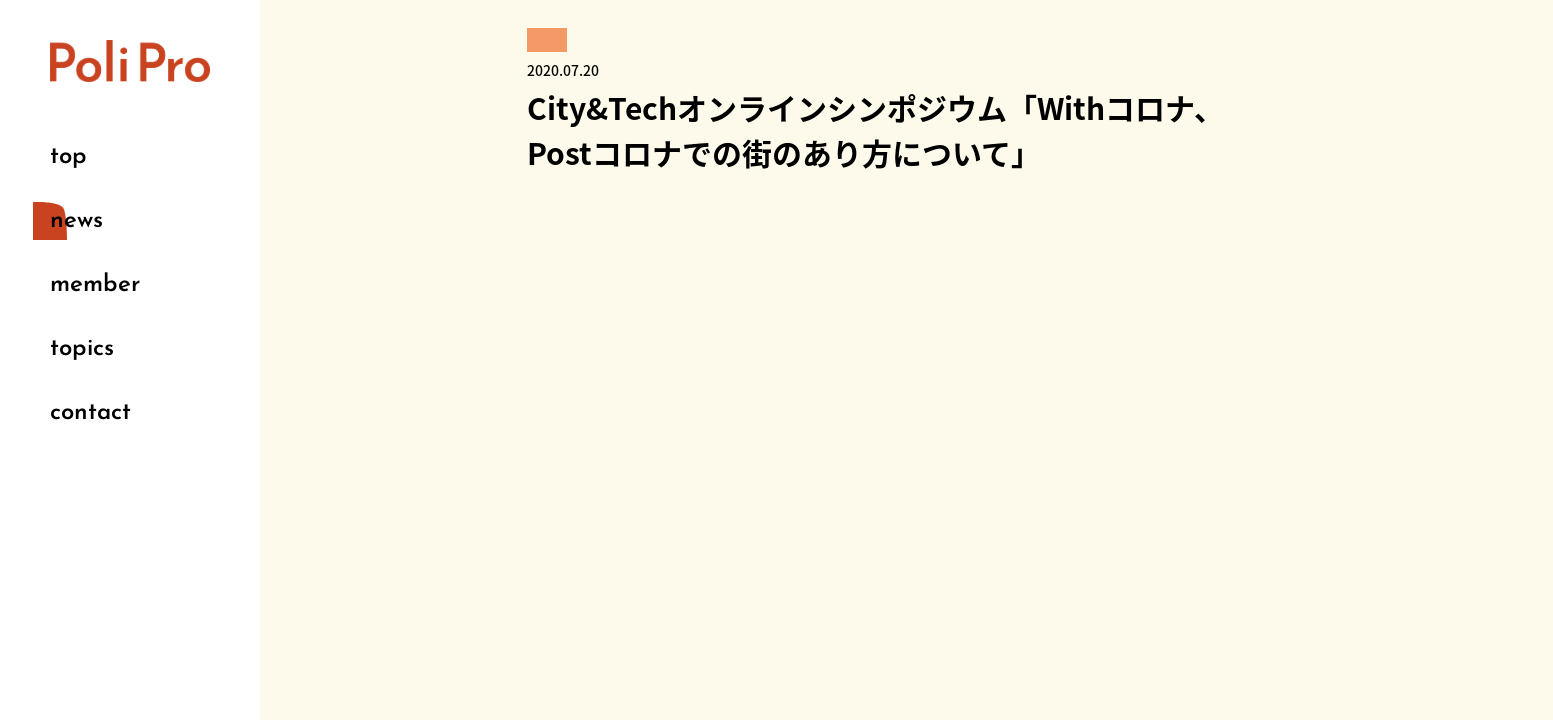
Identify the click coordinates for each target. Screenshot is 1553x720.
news (76, 221)
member (95, 285)
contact (90, 413)
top (68, 157)
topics (82, 349)
